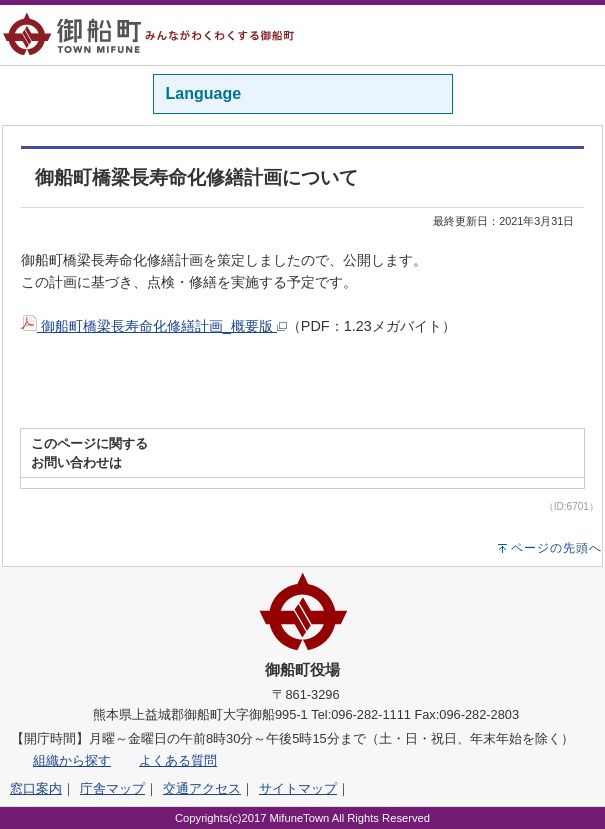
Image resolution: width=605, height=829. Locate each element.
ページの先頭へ (556, 548)
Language (204, 93)
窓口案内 (36, 788)
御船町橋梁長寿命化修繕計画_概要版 (154, 326)
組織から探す (72, 760)
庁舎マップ (112, 788)
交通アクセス (202, 788)
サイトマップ (298, 788)
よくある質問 (178, 760)
